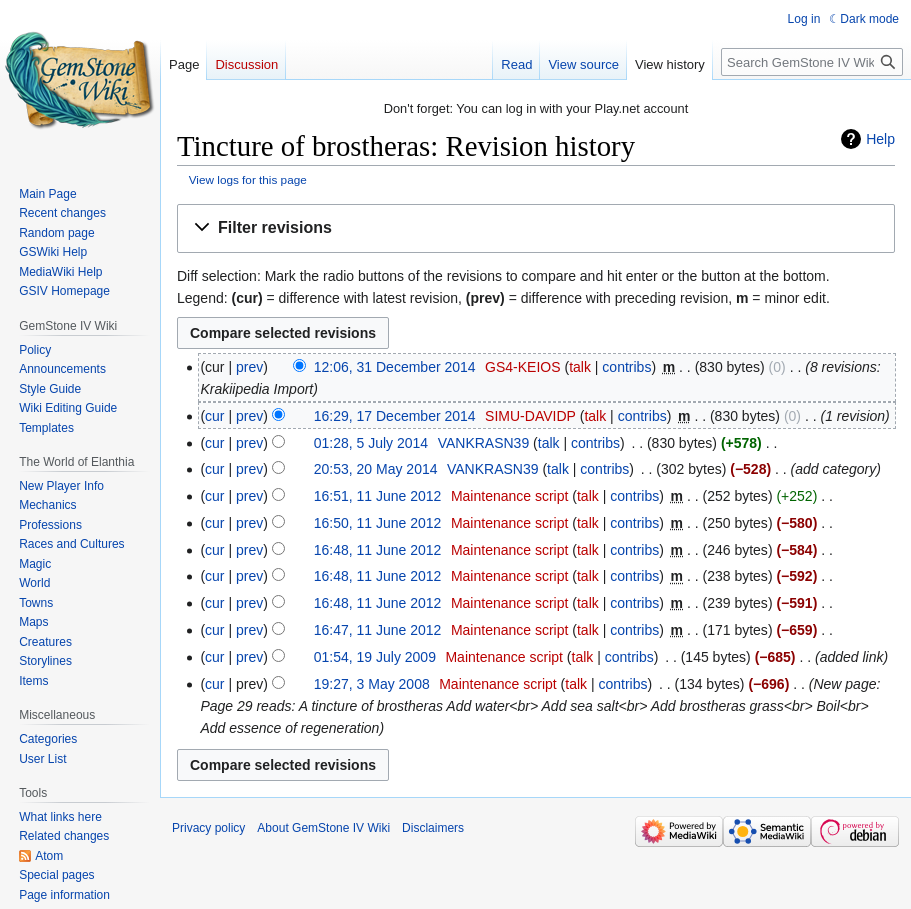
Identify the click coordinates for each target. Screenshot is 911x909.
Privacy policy (208, 828)
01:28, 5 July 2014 (371, 443)
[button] (536, 228)
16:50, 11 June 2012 (378, 523)
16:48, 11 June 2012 (378, 550)
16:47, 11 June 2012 (378, 630)
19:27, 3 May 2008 (372, 684)
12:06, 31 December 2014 (395, 367)
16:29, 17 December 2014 (395, 416)
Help (880, 139)
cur (214, 416)
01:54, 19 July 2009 (375, 657)
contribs (626, 367)
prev (249, 367)
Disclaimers (433, 828)
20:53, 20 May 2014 (376, 469)
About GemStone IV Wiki (323, 828)
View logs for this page (248, 179)
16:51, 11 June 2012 (378, 496)
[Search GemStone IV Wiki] (812, 62)
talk (580, 367)
